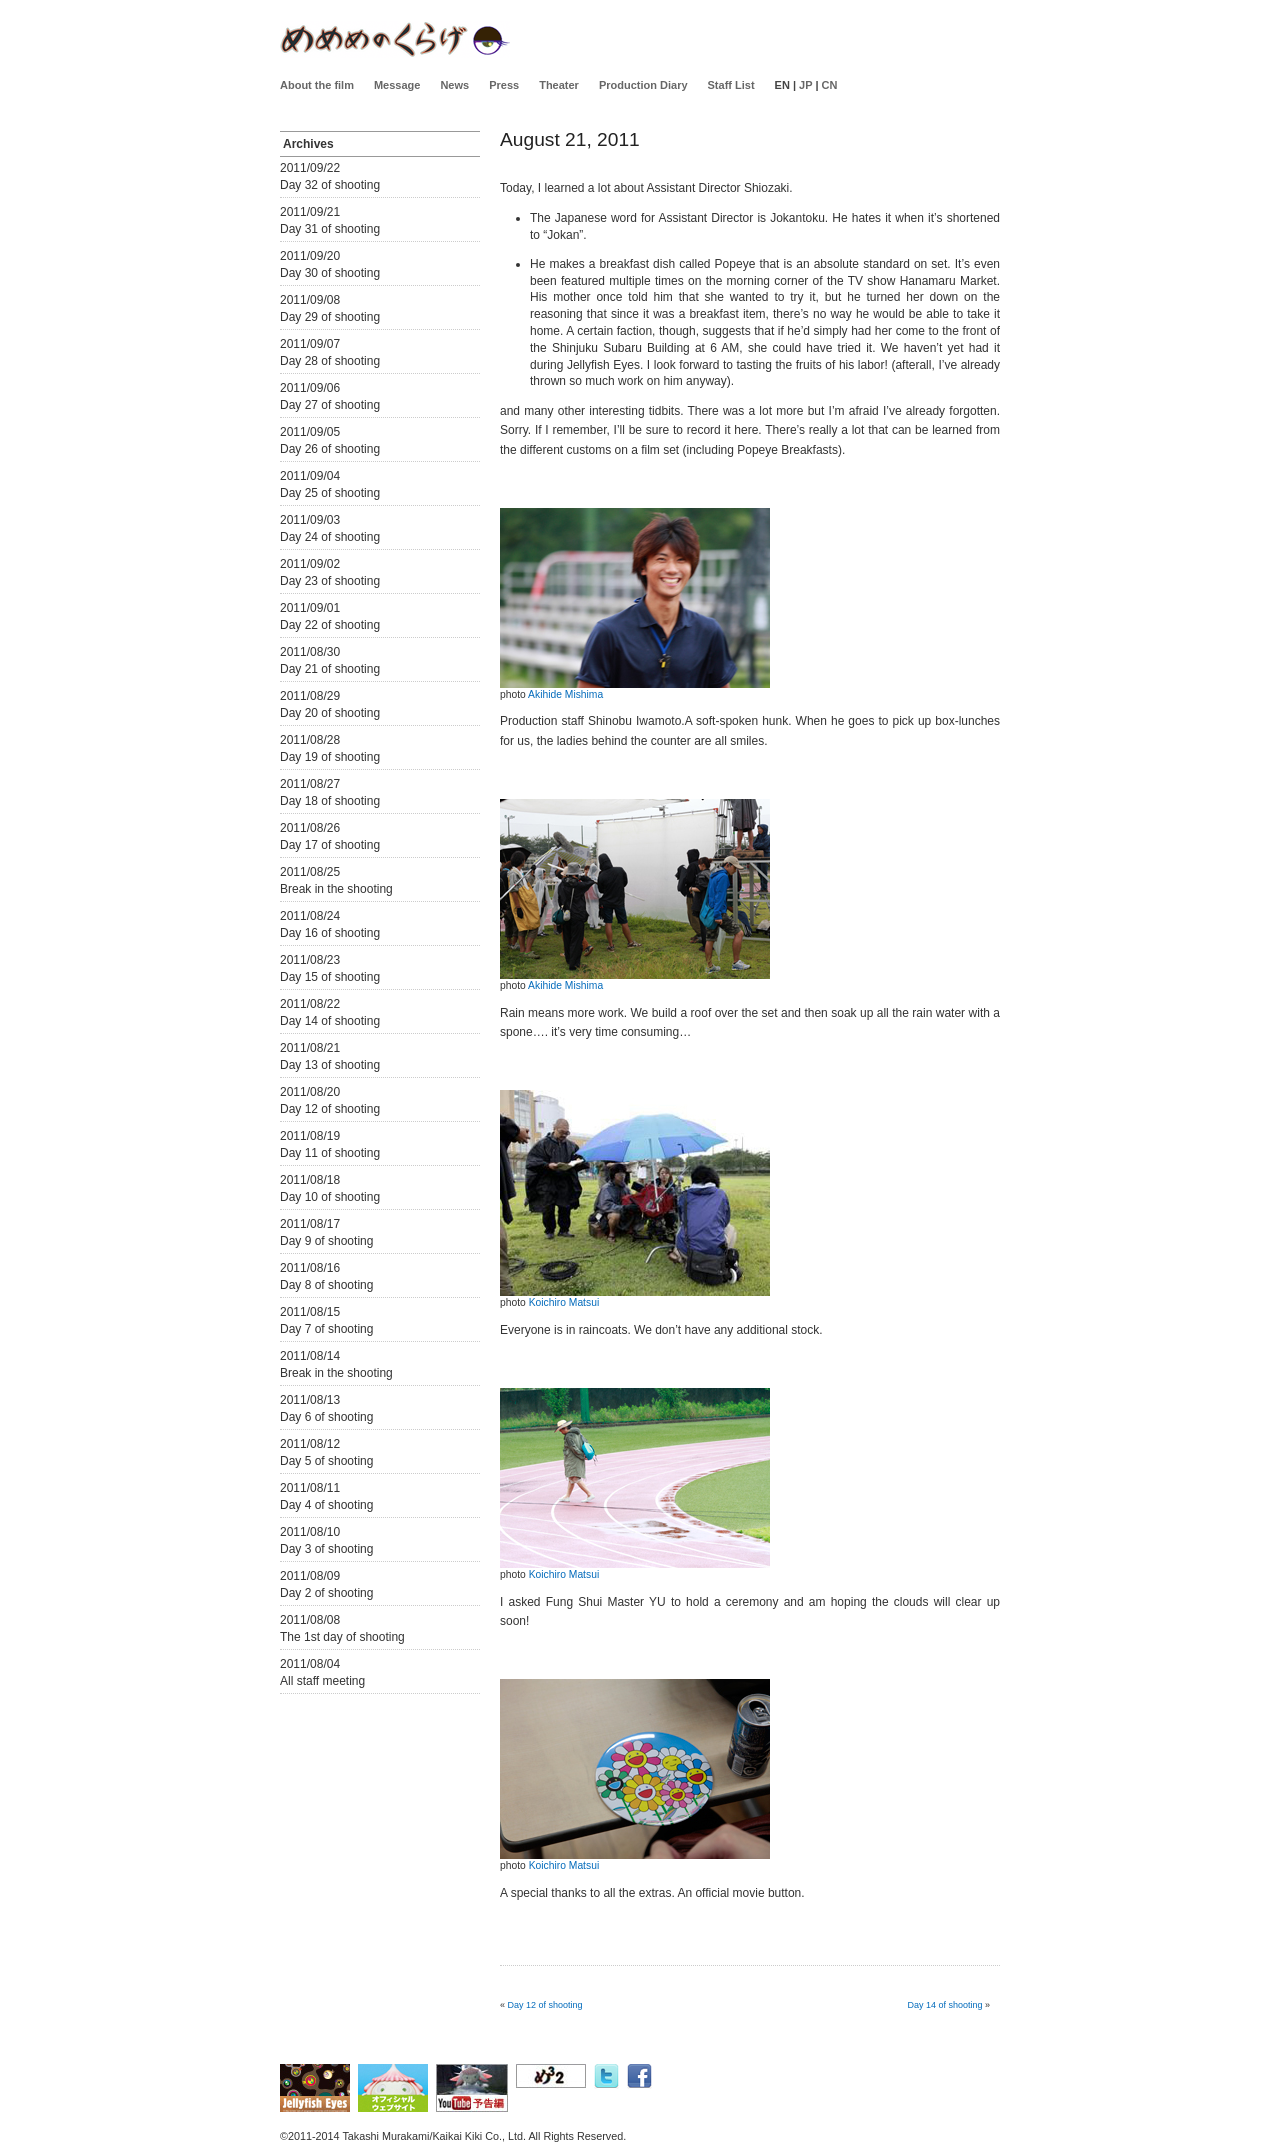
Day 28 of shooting (330, 361)
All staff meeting (322, 1681)
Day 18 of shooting (330, 801)
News (454, 85)
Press (504, 85)
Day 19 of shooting (330, 757)
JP (805, 85)
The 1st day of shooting (342, 1637)
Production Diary (643, 85)
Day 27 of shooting (330, 405)
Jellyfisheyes (395, 39)
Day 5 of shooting (326, 1461)
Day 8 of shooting (326, 1285)
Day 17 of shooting (330, 845)
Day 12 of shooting (330, 1109)
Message (397, 85)
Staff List (731, 85)
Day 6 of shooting (326, 1417)
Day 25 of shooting (330, 493)
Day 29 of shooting (330, 317)
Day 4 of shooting (326, 1505)
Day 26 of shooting (330, 449)
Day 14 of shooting (330, 1021)
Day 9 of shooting (326, 1241)
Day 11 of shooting (330, 1153)
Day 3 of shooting (326, 1549)
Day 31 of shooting (330, 229)
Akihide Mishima (565, 694)
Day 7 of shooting (326, 1329)
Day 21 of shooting (330, 669)
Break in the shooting (336, 889)
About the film (317, 85)
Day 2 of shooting (326, 1593)
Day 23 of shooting (330, 581)
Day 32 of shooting (330, 185)
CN (830, 85)
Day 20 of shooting (330, 713)
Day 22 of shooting (330, 625)
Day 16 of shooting (330, 933)
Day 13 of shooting (330, 1065)
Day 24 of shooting (330, 537)
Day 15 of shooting (330, 977)
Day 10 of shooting (330, 1197)
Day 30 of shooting (330, 273)
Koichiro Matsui (564, 1302)
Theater (559, 85)
